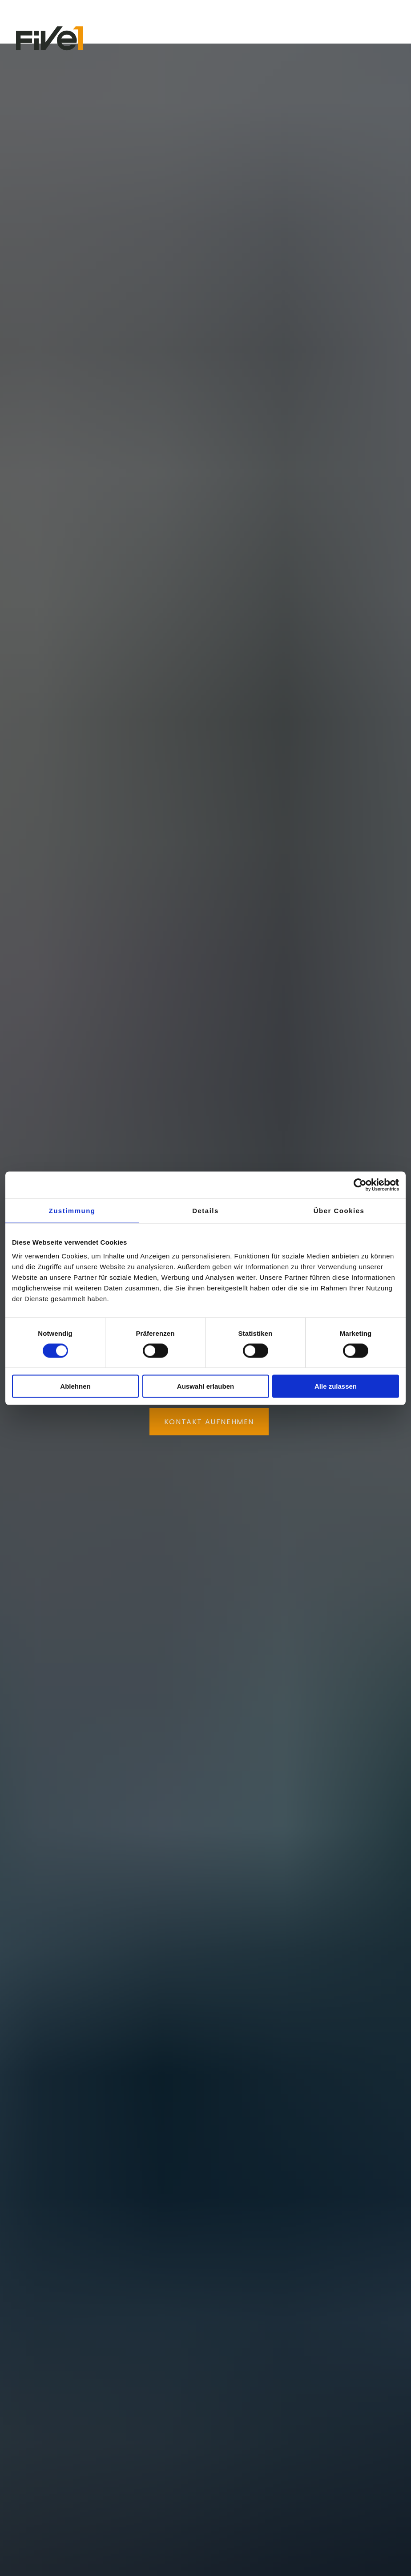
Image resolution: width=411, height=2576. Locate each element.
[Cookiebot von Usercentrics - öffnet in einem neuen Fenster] (360, 1184)
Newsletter (37, 13)
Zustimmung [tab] (72, 1210)
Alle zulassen (335, 1386)
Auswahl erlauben (205, 1386)
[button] (387, 38)
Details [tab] (205, 1210)
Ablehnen (75, 1386)
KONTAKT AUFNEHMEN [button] (209, 1422)
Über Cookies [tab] (339, 1210)
